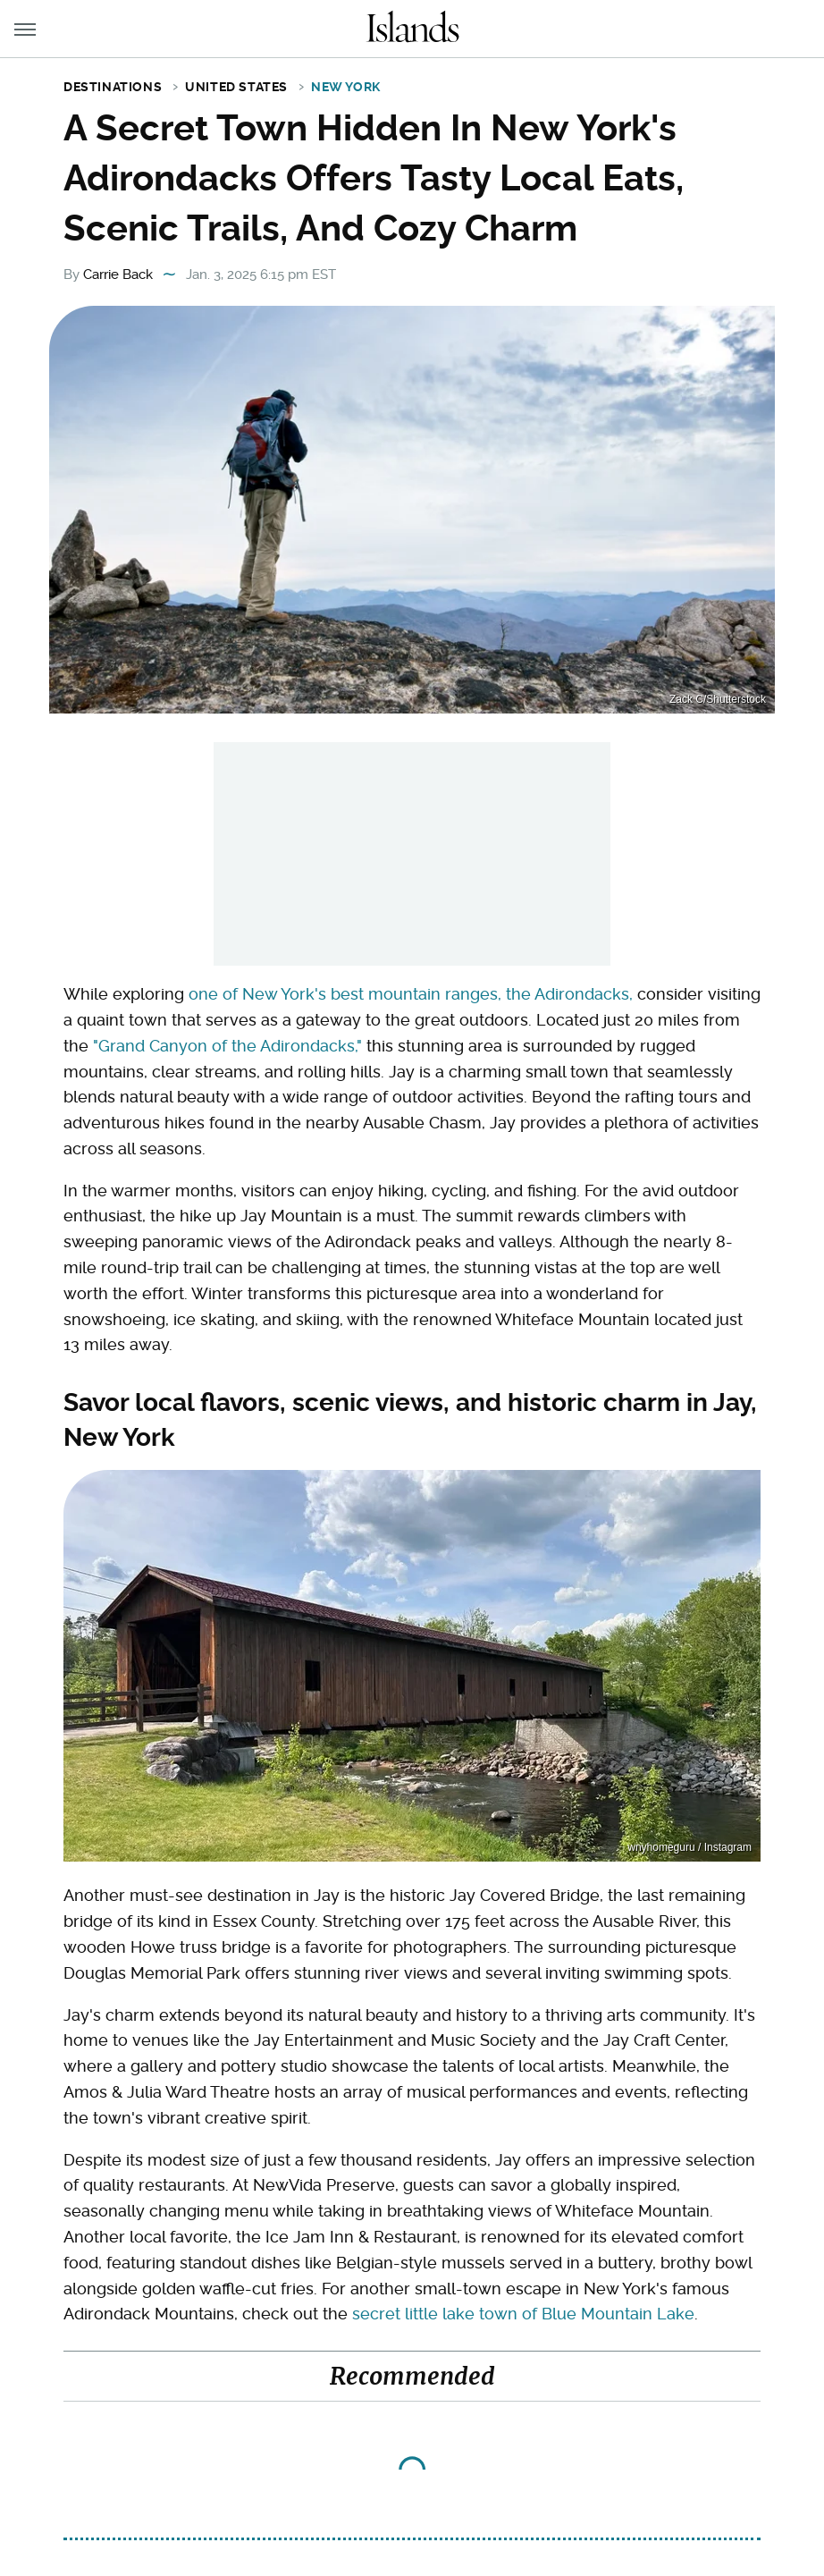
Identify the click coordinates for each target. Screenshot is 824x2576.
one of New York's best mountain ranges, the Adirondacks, (411, 993)
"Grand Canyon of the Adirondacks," (227, 1045)
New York (346, 87)
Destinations (112, 87)
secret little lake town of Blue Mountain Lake (523, 2313)
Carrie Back (118, 274)
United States (236, 87)
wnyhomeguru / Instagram (689, 1847)
